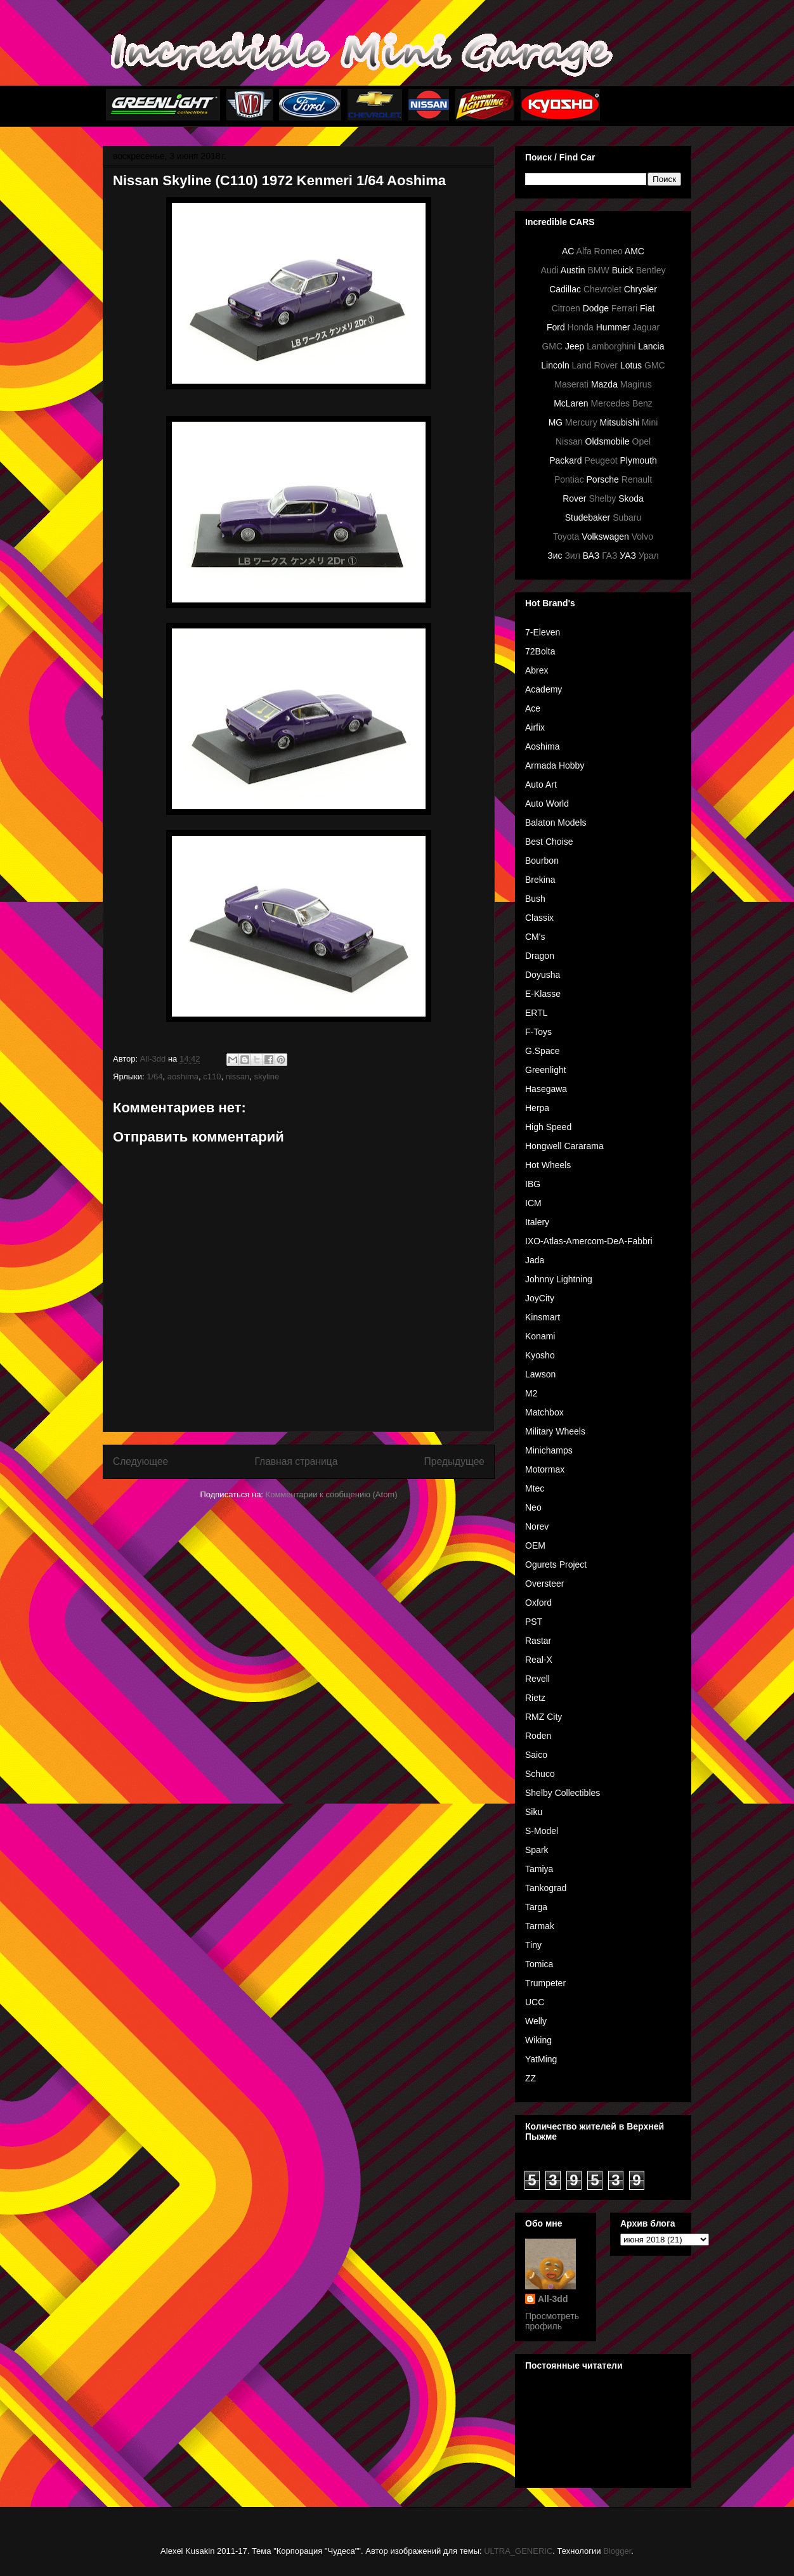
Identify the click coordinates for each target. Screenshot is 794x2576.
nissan (238, 1076)
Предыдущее (454, 1461)
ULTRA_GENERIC (518, 2551)
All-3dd (553, 2299)
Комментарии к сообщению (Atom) (332, 1494)
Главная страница (295, 1461)
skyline (266, 1076)
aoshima (182, 1076)
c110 (212, 1076)
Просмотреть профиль (552, 2321)
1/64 (154, 1076)
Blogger (617, 2551)
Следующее (140, 1461)
